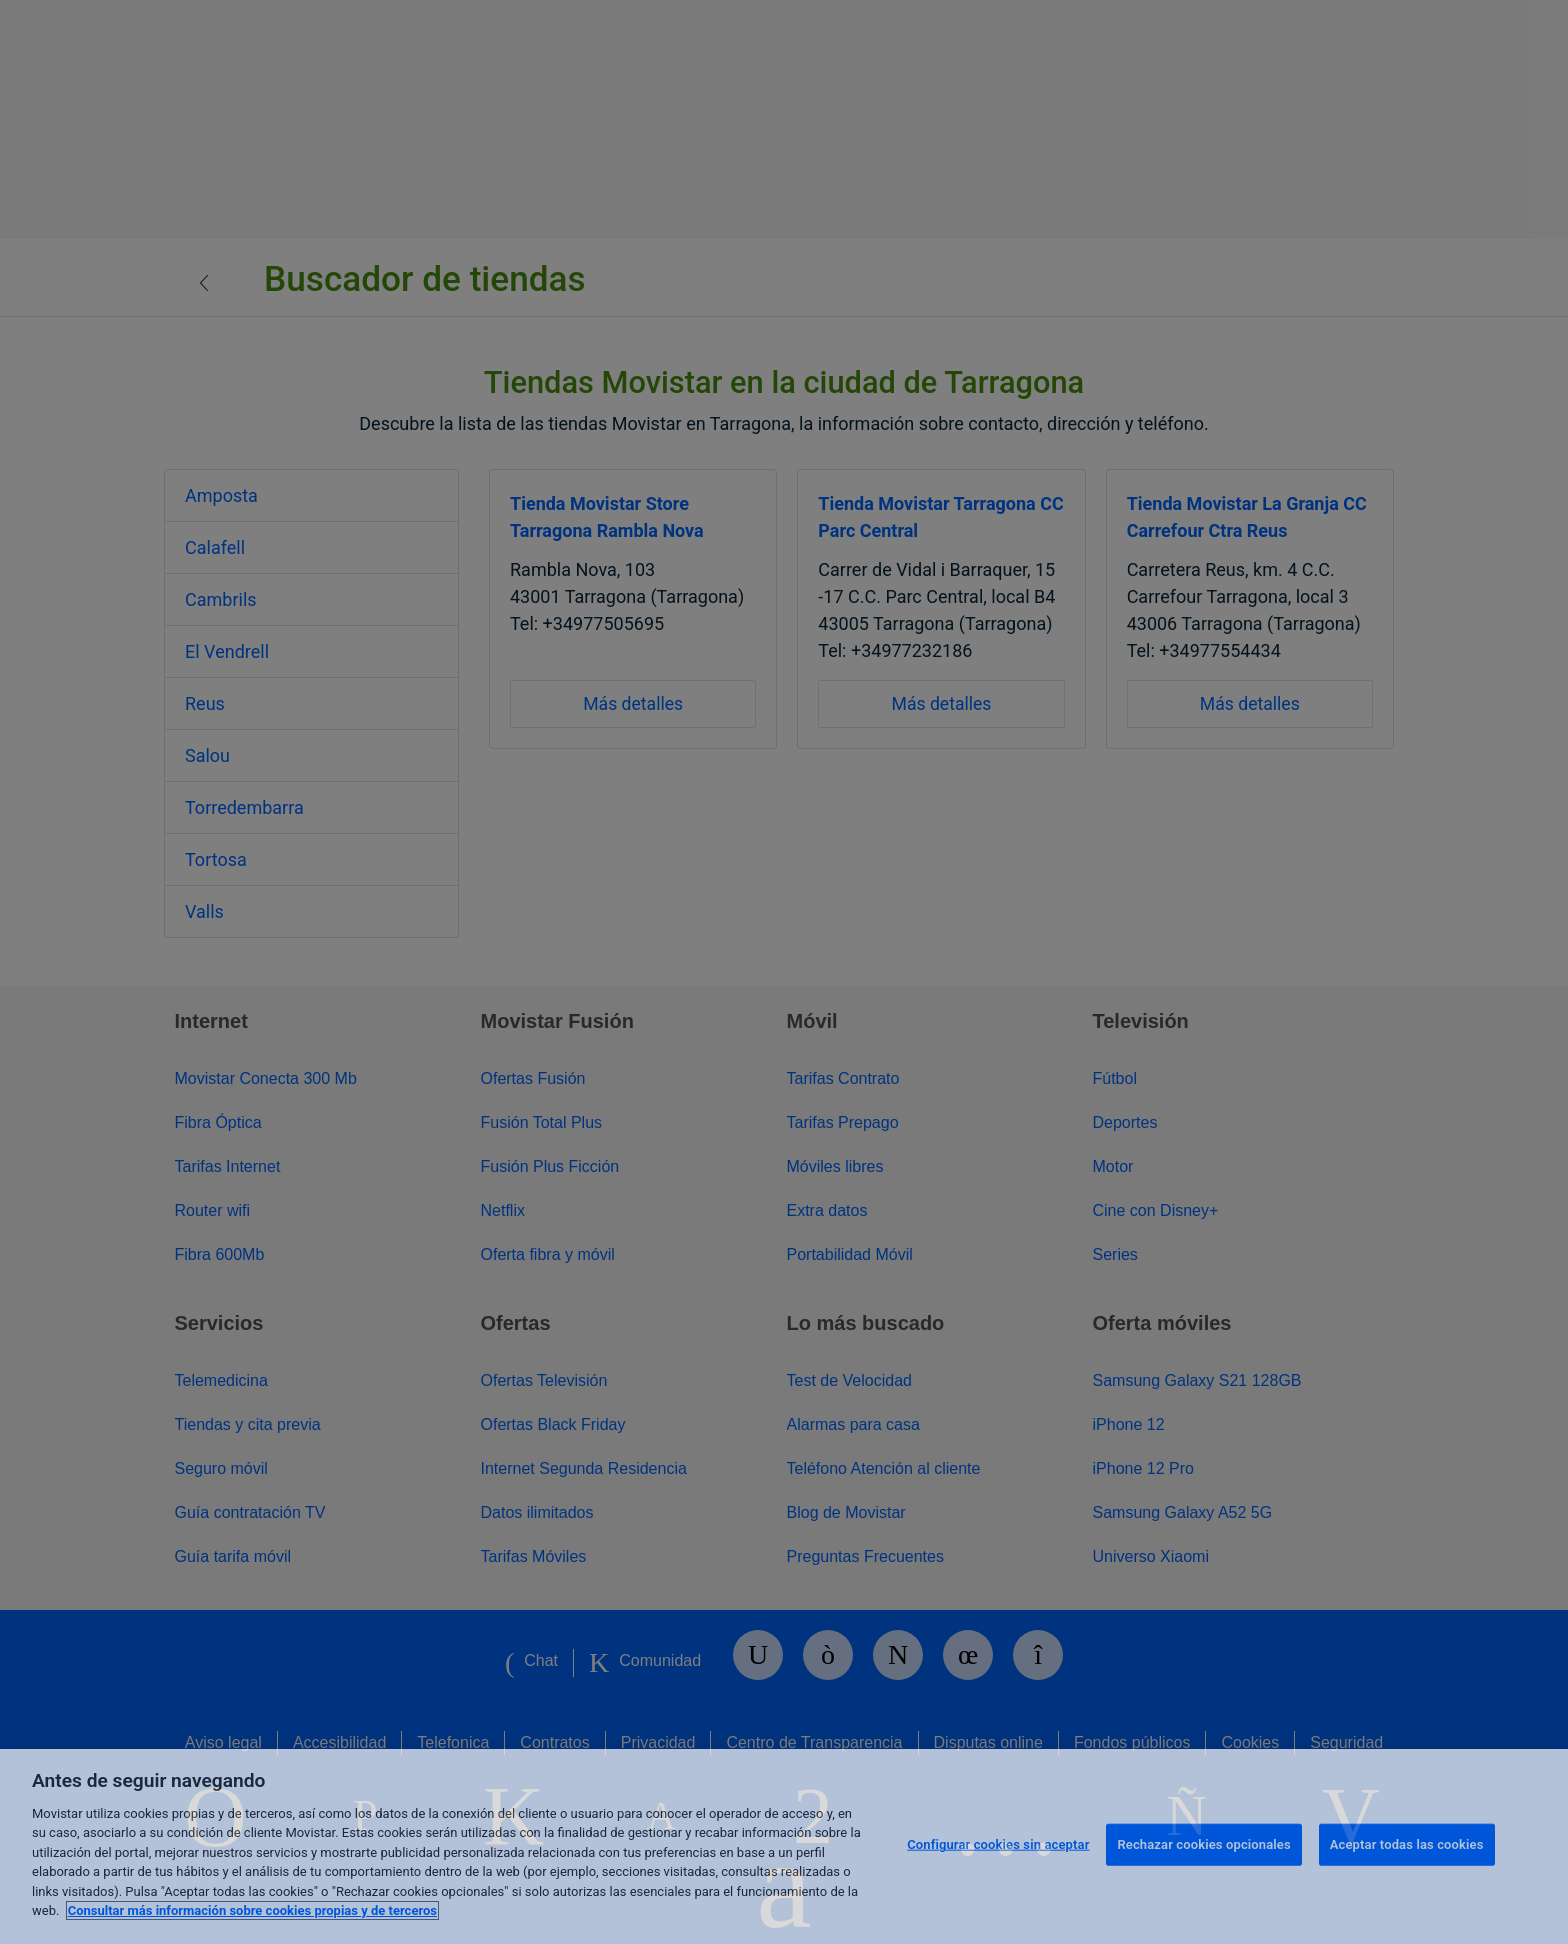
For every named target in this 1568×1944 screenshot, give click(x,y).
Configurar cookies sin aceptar (998, 1844)
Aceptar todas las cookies (1407, 1844)
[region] (784, 1846)
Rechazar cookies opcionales (1203, 1844)
